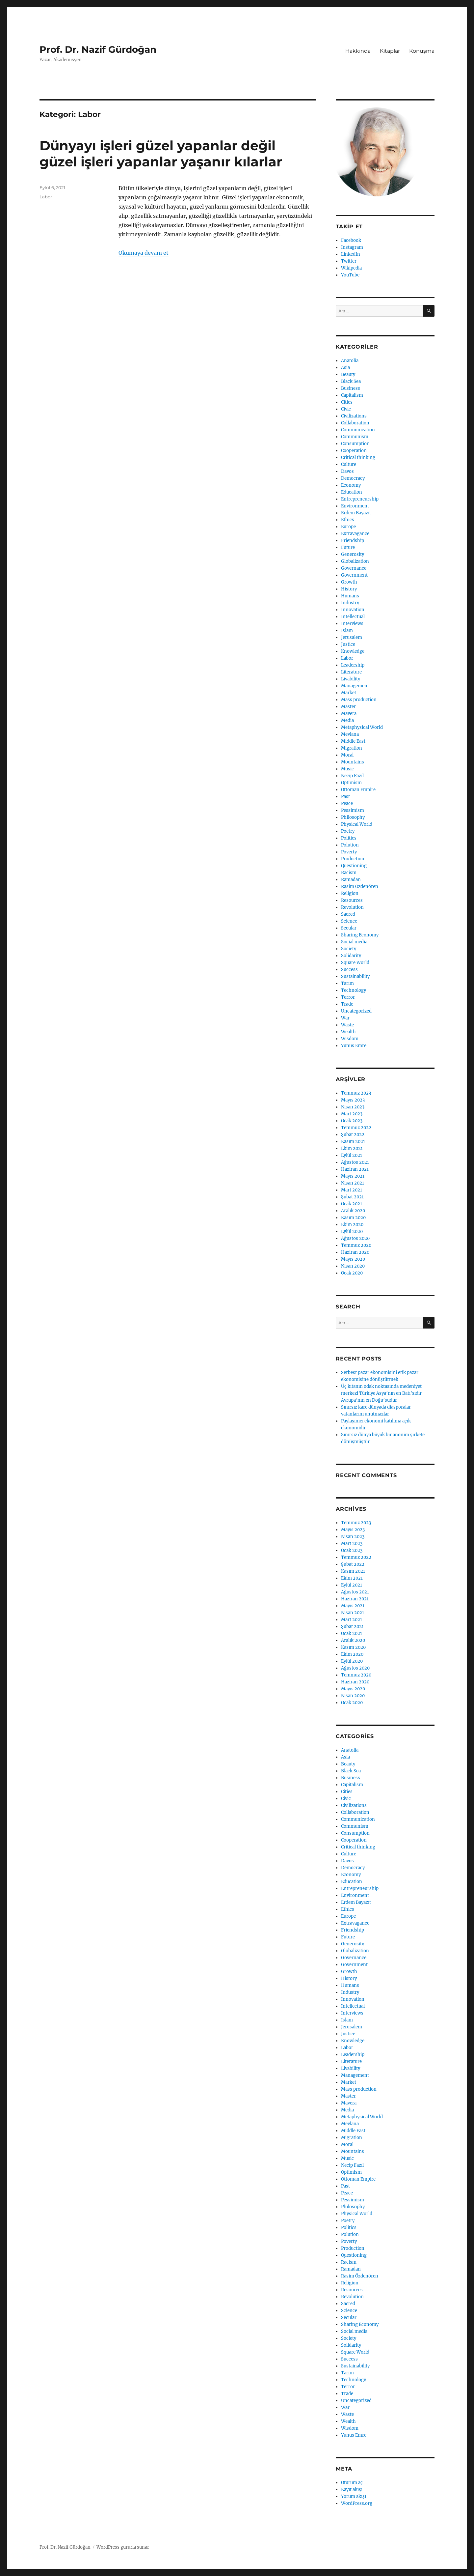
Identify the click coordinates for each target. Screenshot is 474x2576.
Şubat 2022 (352, 1134)
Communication (358, 430)
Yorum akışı (353, 2496)
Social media (354, 942)
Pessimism (352, 810)
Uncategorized (356, 1011)
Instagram (352, 247)
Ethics (347, 520)
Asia (345, 367)
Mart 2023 (351, 1114)
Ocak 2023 (351, 1121)
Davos (347, 471)
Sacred (348, 914)
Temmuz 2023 (356, 1093)
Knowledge (352, 651)
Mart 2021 (351, 1190)
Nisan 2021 (352, 1183)
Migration (351, 748)
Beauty (348, 374)
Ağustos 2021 (355, 1162)
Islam (347, 630)
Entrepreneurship (360, 499)
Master (348, 706)
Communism (354, 437)
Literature (351, 672)
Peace (347, 803)
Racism (348, 872)
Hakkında (358, 51)
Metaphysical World (362, 727)
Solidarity (351, 956)
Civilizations (354, 416)
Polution (350, 845)
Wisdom (349, 1039)
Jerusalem (351, 637)
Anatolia (349, 360)
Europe (348, 527)
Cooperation (354, 450)
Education (351, 492)
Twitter (348, 261)
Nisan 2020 (353, 1266)
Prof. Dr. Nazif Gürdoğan (98, 49)
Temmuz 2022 (356, 1128)
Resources (352, 900)
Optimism (351, 783)
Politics (348, 838)
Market (348, 693)
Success (349, 969)
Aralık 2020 (353, 1211)
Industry (350, 603)
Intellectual (353, 616)
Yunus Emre (353, 1045)
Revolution (352, 907)
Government (354, 575)
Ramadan (351, 879)
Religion (349, 893)
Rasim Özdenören (359, 886)
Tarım (347, 983)
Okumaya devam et (143, 252)
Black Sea (351, 381)
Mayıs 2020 (353, 1259)
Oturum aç (352, 2482)
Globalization (355, 561)
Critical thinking (358, 457)
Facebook (351, 240)
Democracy (353, 478)
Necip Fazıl (352, 776)
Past (345, 796)
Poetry (348, 831)
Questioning (354, 866)
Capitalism (352, 395)
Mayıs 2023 (353, 1100)
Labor (46, 196)
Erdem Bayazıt (356, 513)
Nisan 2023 (352, 1107)
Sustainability (355, 976)
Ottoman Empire (358, 789)
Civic (346, 409)
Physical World (356, 824)
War (345, 1018)
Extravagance (355, 533)
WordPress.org (356, 2503)
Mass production (359, 699)
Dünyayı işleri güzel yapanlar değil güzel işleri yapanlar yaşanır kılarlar (161, 153)
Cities (347, 402)
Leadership (352, 665)
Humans (350, 596)
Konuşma (421, 51)
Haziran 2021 (355, 1169)
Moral (347, 755)
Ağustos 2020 (355, 1238)
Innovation (352, 610)
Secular (348, 928)
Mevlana (350, 734)
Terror (348, 997)
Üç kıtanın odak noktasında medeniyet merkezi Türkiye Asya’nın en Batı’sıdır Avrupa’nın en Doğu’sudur (381, 1393)
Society (348, 949)
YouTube (350, 275)
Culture (348, 464)
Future (348, 547)
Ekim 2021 (352, 1148)
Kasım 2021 (353, 1141)
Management (355, 686)
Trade (347, 1004)
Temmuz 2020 (356, 1245)
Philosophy (353, 817)
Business (350, 388)
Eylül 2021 (351, 1155)
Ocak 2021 (351, 1204)
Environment (355, 506)
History (349, 589)
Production (352, 859)
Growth (349, 582)
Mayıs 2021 (352, 1176)
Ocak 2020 (352, 1273)
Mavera (348, 713)
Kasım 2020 (353, 1217)
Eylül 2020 (352, 1231)
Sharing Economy (360, 935)
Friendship (352, 540)
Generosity (352, 554)
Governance (353, 568)
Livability (350, 679)
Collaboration (355, 423)
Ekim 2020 (352, 1224)
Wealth (348, 1032)
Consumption (355, 443)
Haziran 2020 (355, 1252)
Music (347, 769)
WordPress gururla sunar (122, 2547)
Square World (355, 962)
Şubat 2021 (352, 1197)
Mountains (352, 762)
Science (349, 921)
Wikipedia (351, 268)
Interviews (352, 623)
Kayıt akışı (351, 2489)
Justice (348, 644)
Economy (351, 485)
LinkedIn (350, 254)
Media (347, 720)
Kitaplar (390, 51)
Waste (347, 1025)
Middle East (353, 741)
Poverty (349, 852)
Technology (353, 990)
